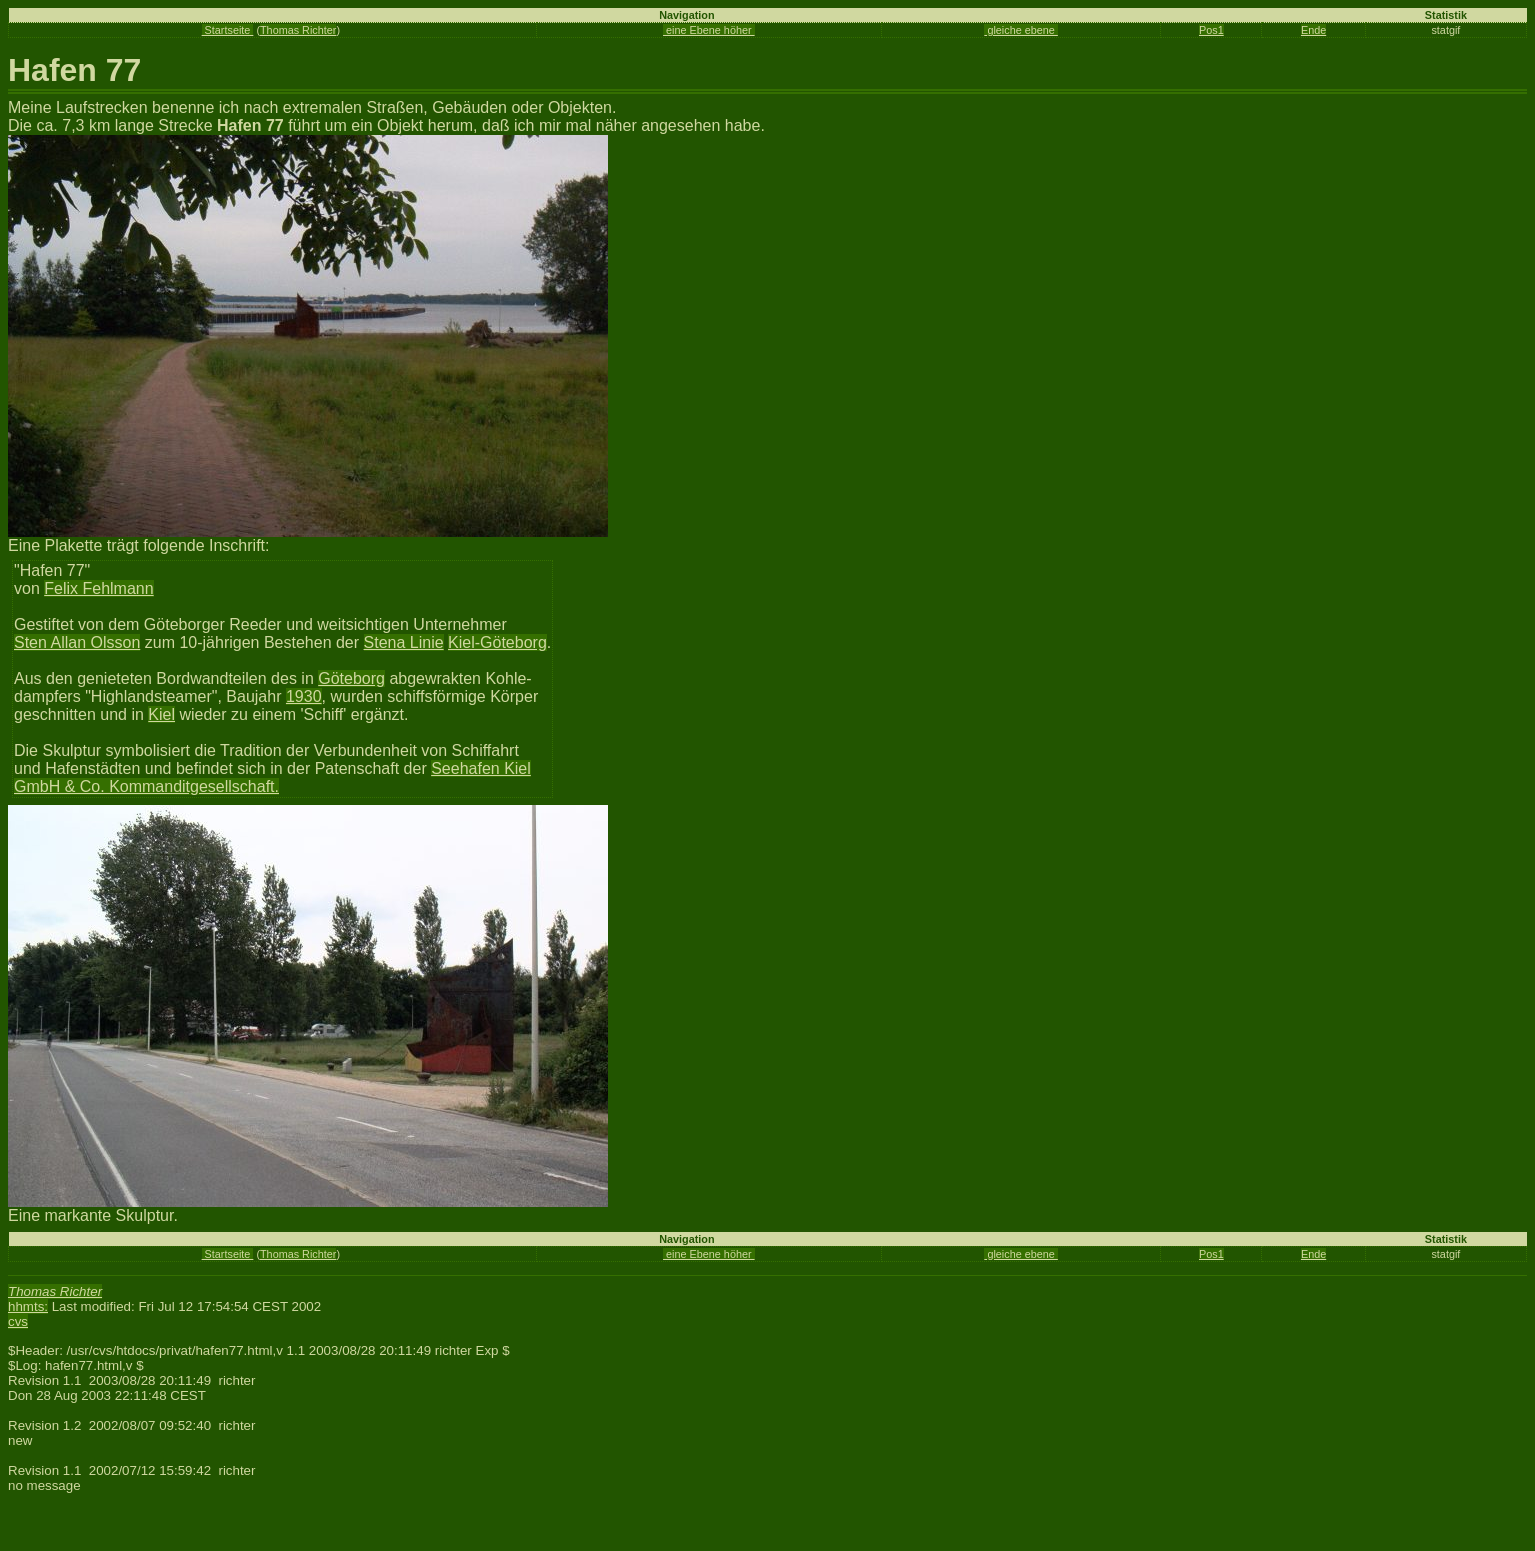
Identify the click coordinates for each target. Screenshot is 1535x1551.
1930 (304, 696)
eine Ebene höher (709, 30)
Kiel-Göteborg (497, 642)
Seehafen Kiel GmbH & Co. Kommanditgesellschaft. (272, 777)
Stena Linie (404, 642)
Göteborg (351, 678)
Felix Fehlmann (98, 588)
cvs (18, 1321)
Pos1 (1211, 30)
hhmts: (28, 1306)
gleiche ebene (1020, 30)
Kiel (161, 714)
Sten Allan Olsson (77, 642)
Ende (1313, 30)
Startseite (228, 30)
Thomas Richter (298, 30)
